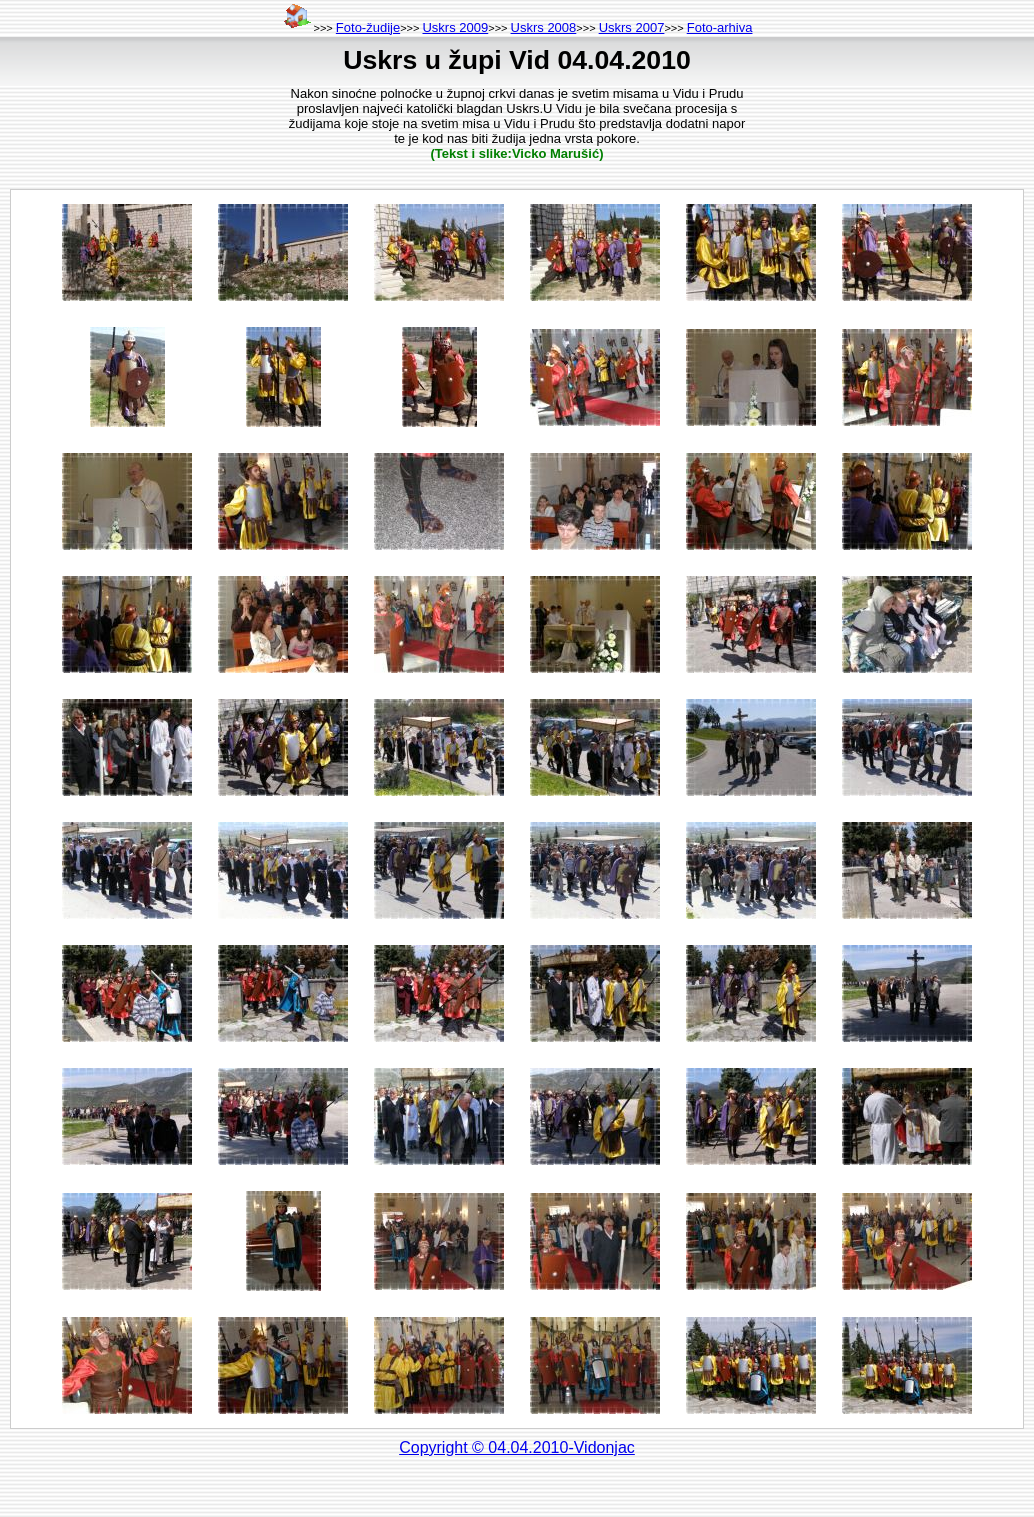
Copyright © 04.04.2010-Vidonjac (517, 1447)
